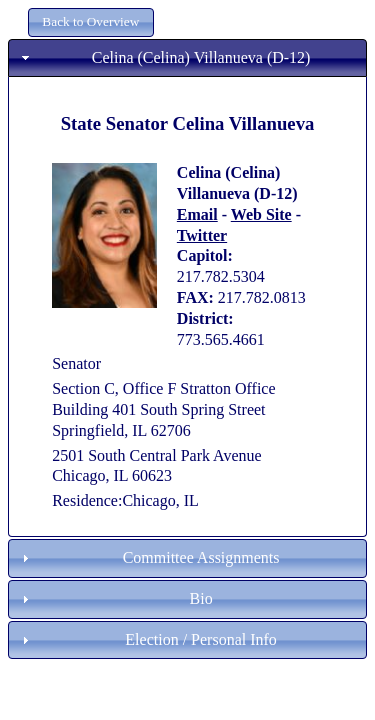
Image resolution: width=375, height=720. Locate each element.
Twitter (202, 235)
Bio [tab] (115, 598)
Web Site (261, 214)
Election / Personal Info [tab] (147, 639)
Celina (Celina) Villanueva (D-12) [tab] (163, 57)
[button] (91, 22)
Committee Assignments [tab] (148, 557)
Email (197, 214)
